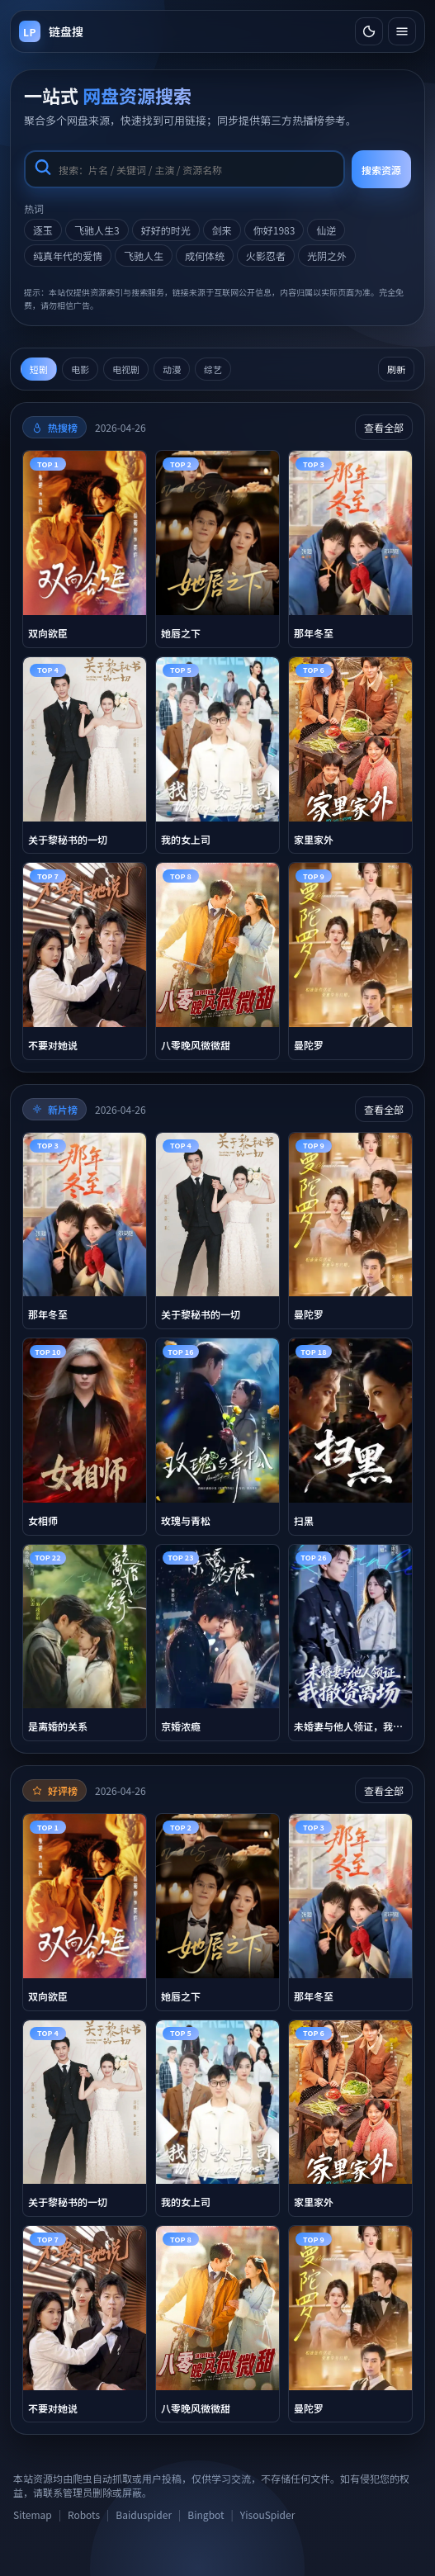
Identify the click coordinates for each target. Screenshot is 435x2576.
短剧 (39, 369)
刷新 (396, 369)
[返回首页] (51, 31)
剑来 (222, 230)
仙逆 (326, 230)
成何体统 (205, 256)
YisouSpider (267, 2514)
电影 (80, 369)
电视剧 (125, 369)
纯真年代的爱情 (67, 256)
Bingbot (205, 2514)
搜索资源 (381, 170)
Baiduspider (144, 2514)
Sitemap (32, 2514)
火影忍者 (266, 256)
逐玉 (43, 230)
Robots (84, 2514)
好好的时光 (166, 230)
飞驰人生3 (97, 230)
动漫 (172, 369)
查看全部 (384, 427)
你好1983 (274, 230)
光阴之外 (327, 256)
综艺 (213, 369)
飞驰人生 (143, 256)
